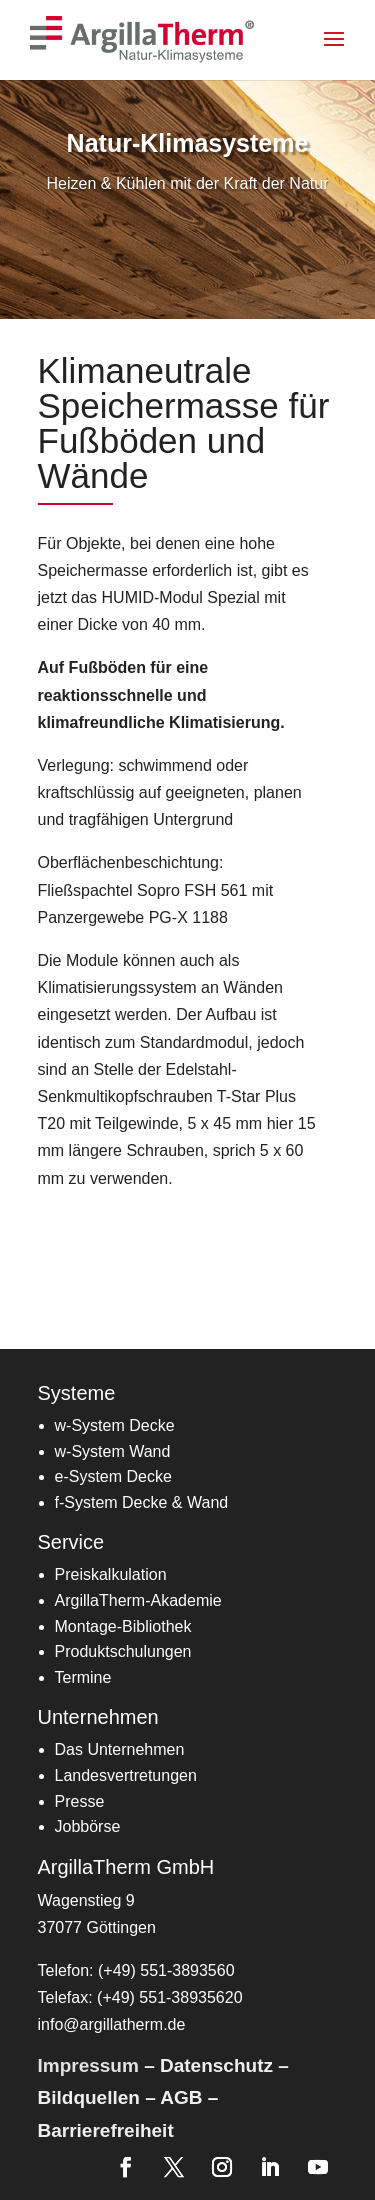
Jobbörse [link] (88, 1826)
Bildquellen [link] (89, 2097)
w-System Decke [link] (115, 1425)
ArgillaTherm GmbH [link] (126, 1867)
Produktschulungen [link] (123, 1651)
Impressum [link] (88, 2065)
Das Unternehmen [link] (120, 1749)
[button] (346, 52)
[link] (144, 38)
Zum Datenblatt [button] (128, 1254)
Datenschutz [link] (216, 2065)
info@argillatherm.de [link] (112, 2024)
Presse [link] (80, 1801)
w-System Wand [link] (113, 1451)
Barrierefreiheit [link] (106, 2130)
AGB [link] (181, 2097)
